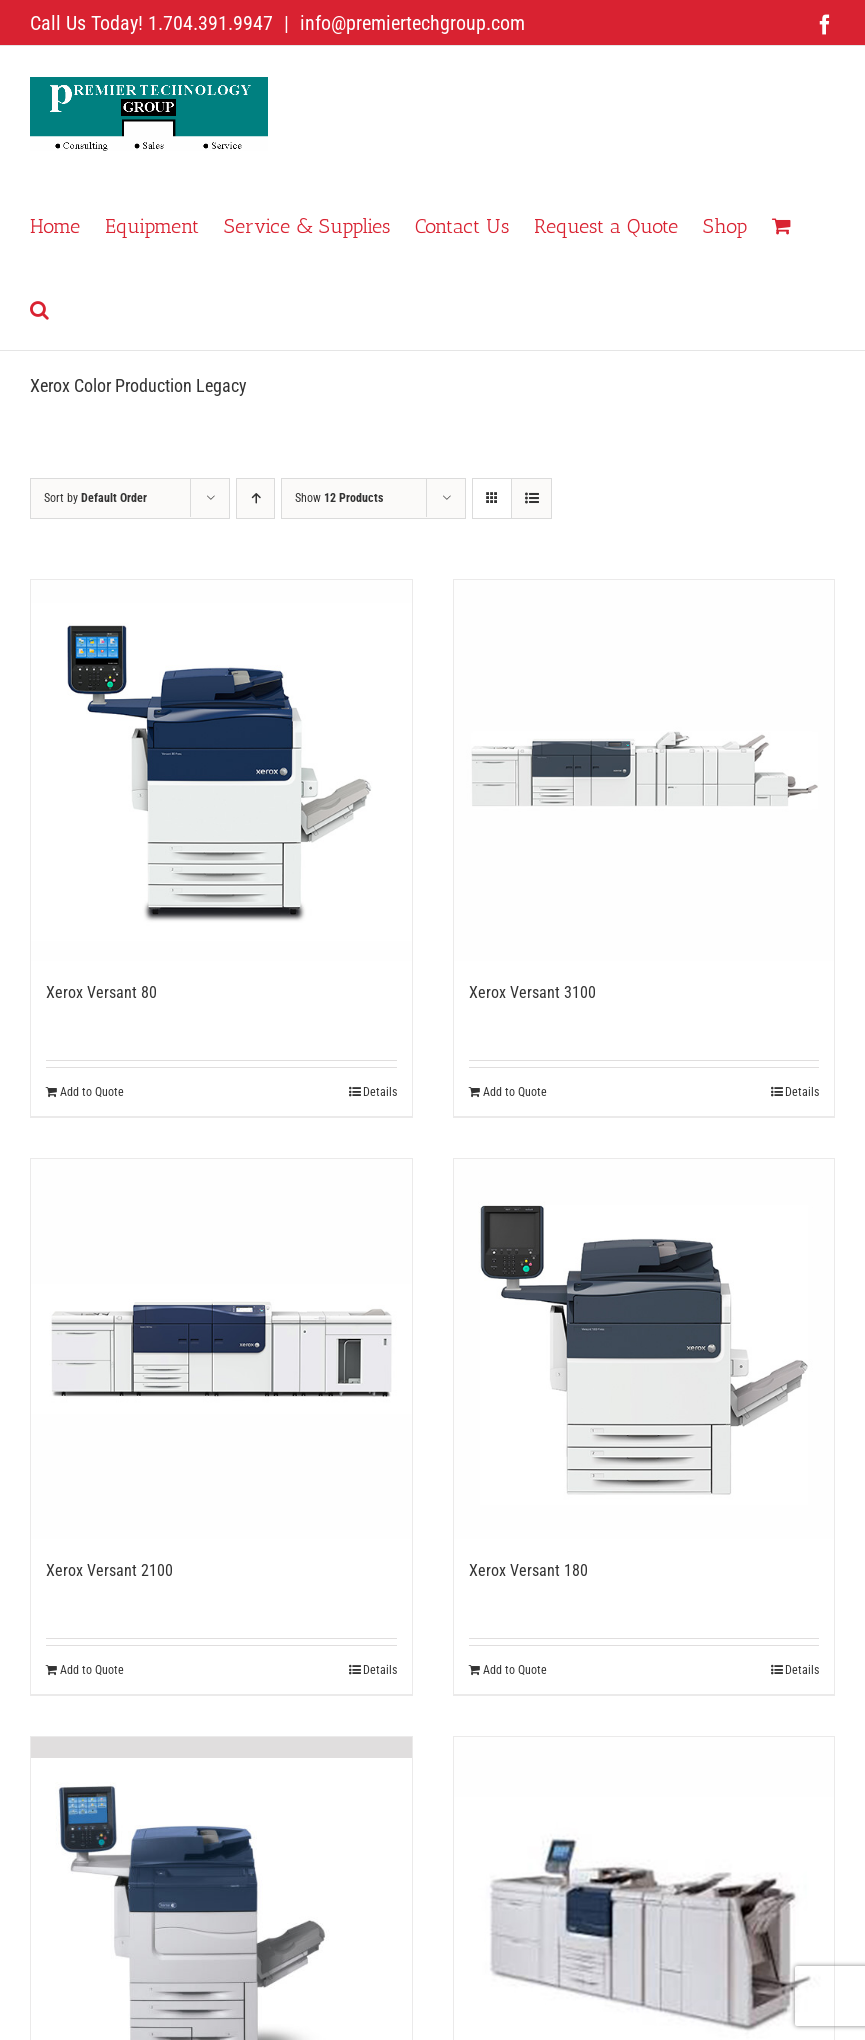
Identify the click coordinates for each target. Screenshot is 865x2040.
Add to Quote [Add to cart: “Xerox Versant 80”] (92, 1092)
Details (380, 1092)
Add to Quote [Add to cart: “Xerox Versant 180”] (515, 1670)
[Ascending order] (255, 498)
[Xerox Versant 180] (644, 1349)
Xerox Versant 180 (528, 1570)
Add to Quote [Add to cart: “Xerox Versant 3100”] (515, 1092)
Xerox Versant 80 (101, 992)
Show (339, 498)
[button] (39, 308)
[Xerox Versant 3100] (644, 770)
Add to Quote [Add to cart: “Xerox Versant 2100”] (92, 1670)
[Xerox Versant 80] (221, 770)
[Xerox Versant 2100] (221, 1349)
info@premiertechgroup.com (410, 23)
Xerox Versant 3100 (532, 992)
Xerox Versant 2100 (109, 1570)
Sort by (95, 498)
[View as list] (531, 498)
